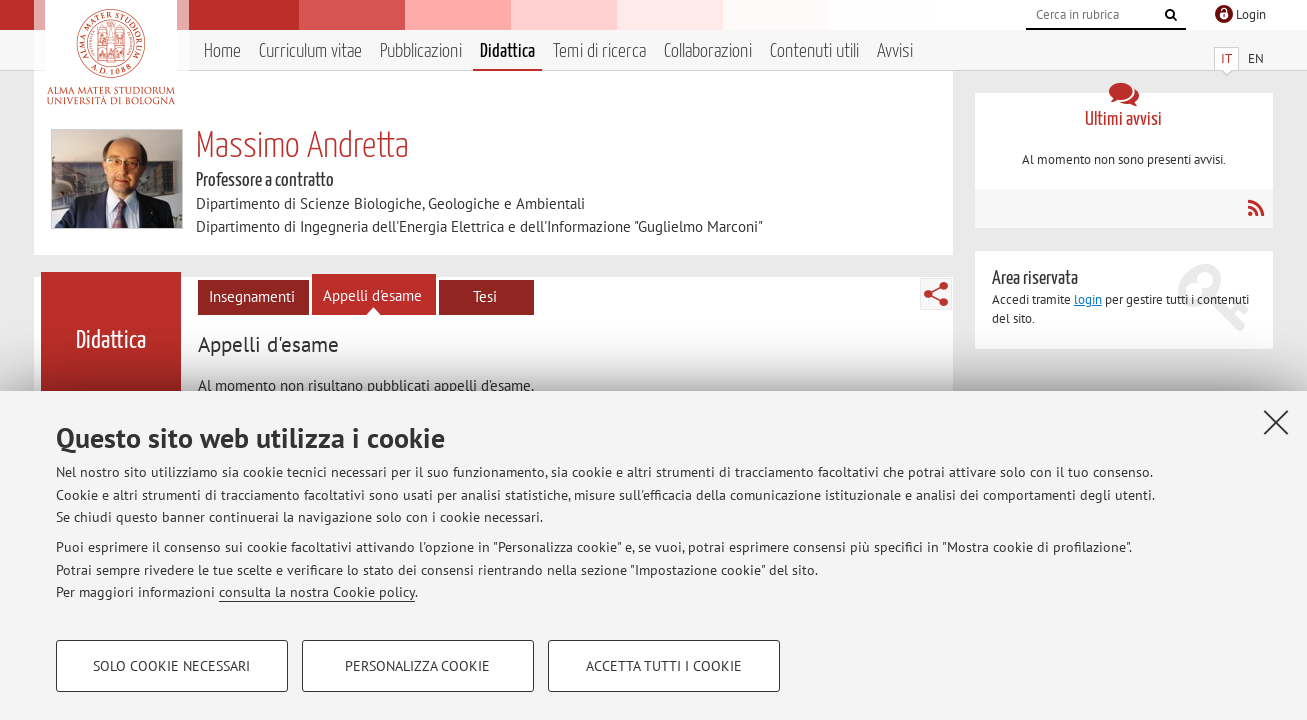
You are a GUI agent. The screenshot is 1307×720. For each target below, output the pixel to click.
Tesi (485, 296)
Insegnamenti (252, 296)
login (1088, 299)
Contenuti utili (814, 51)
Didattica (507, 51)
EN (1256, 58)
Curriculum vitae (310, 51)
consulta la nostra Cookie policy (317, 592)
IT (1226, 58)
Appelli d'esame (372, 295)
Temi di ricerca (599, 51)
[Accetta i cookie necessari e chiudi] (1276, 422)
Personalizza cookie (417, 666)
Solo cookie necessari (171, 666)
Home (222, 51)
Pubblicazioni (421, 51)
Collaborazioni (708, 51)
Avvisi (895, 51)
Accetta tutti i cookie (664, 666)
